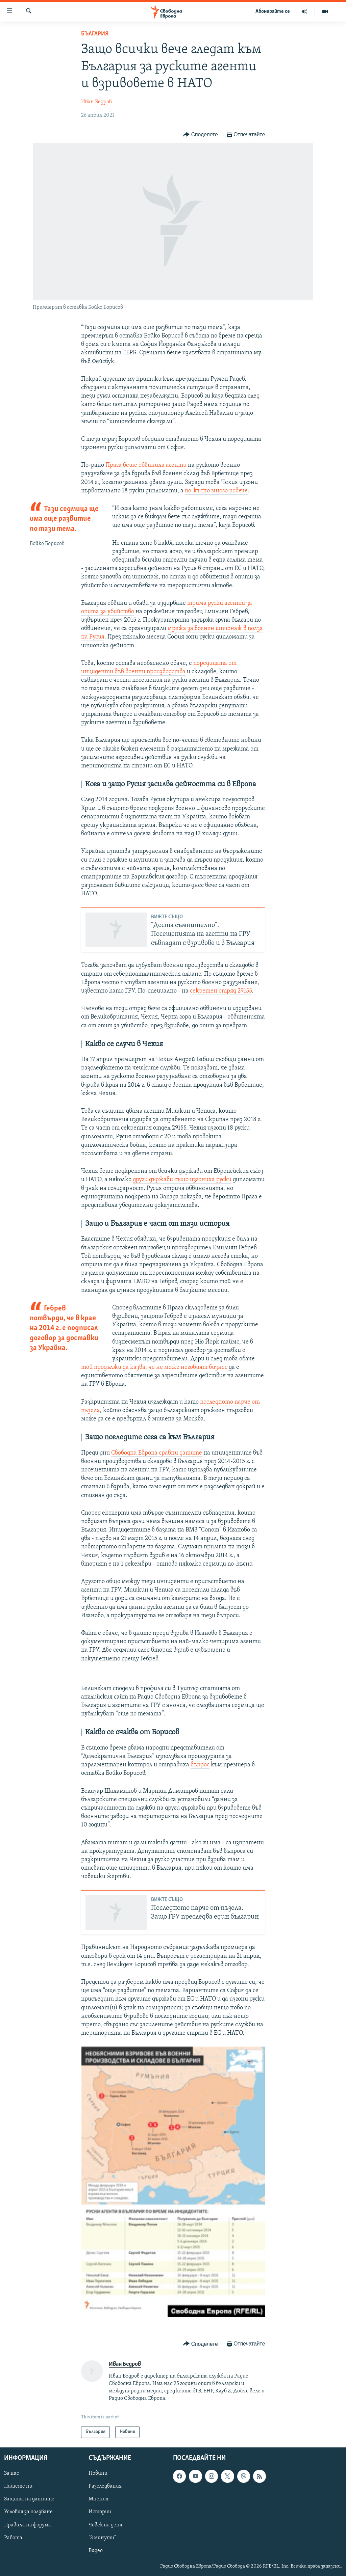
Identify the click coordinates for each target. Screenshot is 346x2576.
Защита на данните (29, 2499)
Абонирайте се (272, 11)
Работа (13, 2538)
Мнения (98, 2499)
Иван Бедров (96, 102)
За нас (11, 2473)
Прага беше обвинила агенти (146, 465)
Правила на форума (27, 2524)
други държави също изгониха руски (182, 1179)
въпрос (200, 1765)
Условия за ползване (28, 2512)
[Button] (200, 134)
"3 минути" (102, 2538)
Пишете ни (18, 2486)
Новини (98, 2473)
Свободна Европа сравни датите (156, 1453)
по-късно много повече (216, 491)
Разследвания (105, 2486)
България (94, 34)
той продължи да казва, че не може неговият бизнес (154, 1367)
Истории (100, 2512)
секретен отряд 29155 (221, 991)
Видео (96, 2550)
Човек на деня (105, 2524)
